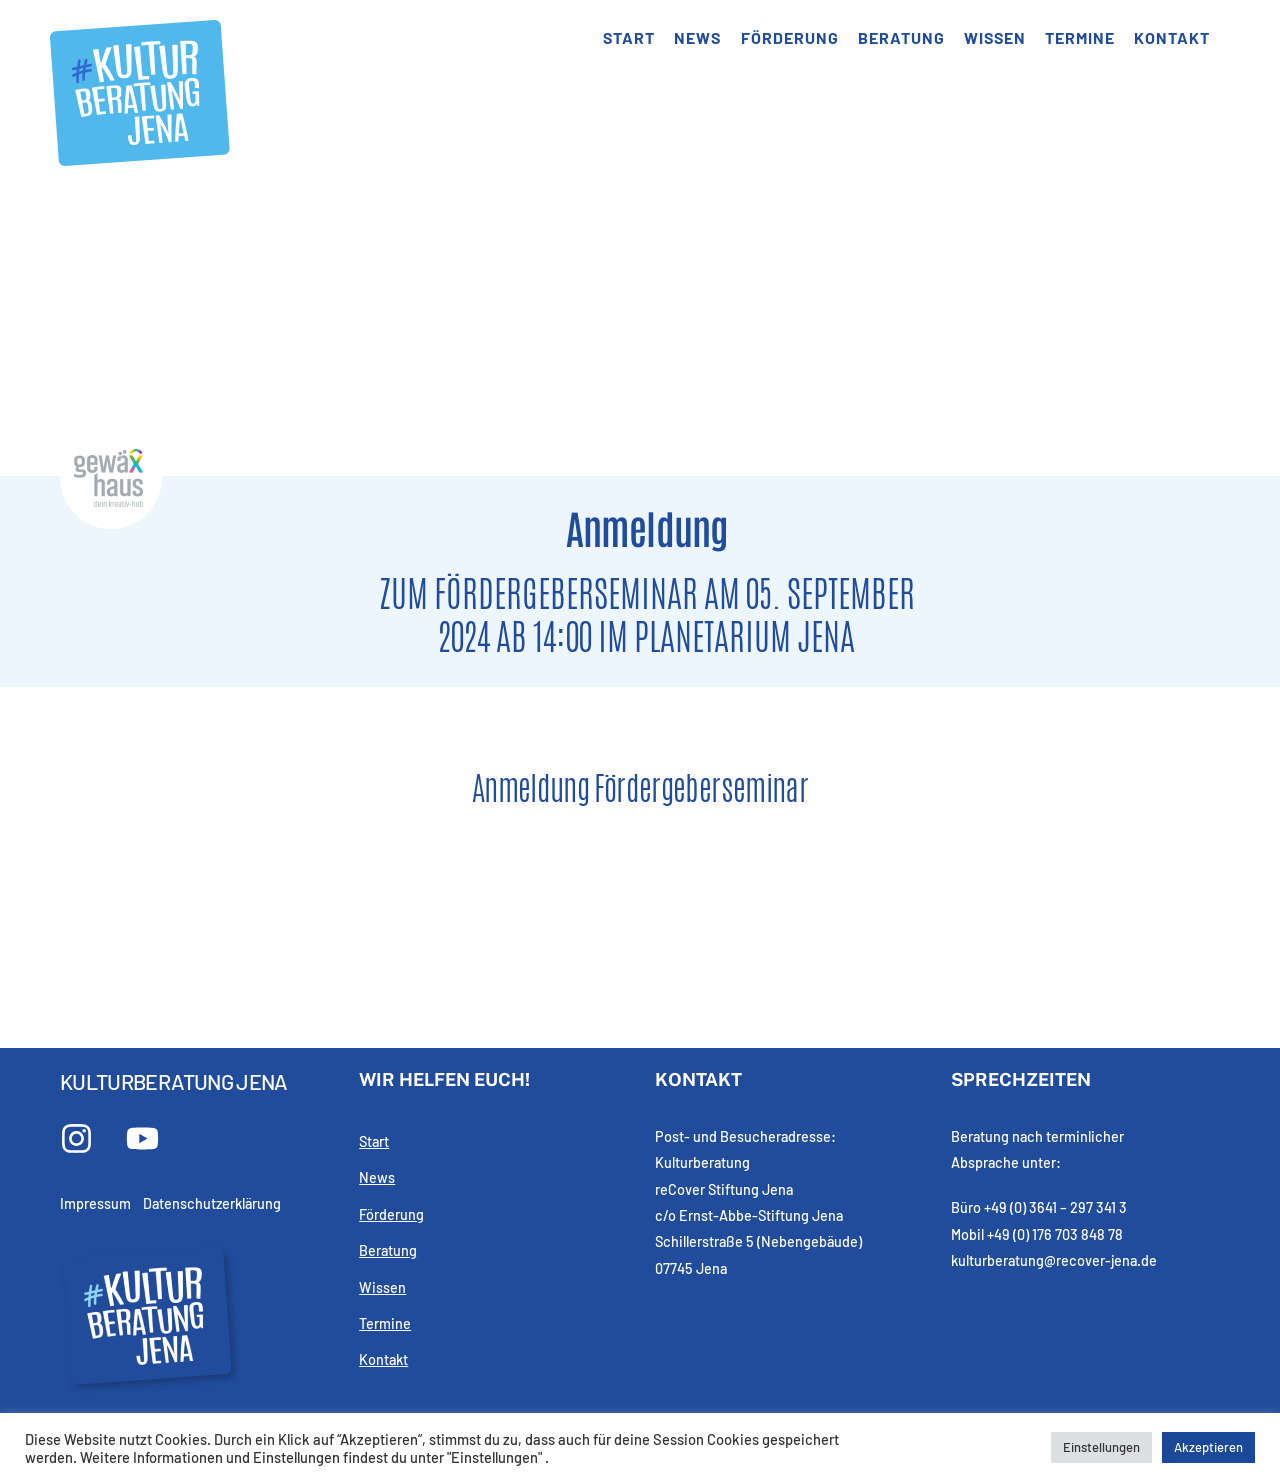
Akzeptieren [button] (1208, 1447)
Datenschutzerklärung (212, 1203)
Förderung (790, 37)
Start (629, 37)
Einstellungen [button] (1101, 1447)
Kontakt (1172, 37)
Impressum (95, 1203)
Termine (1080, 37)
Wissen (995, 37)
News (697, 37)
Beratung (901, 37)
